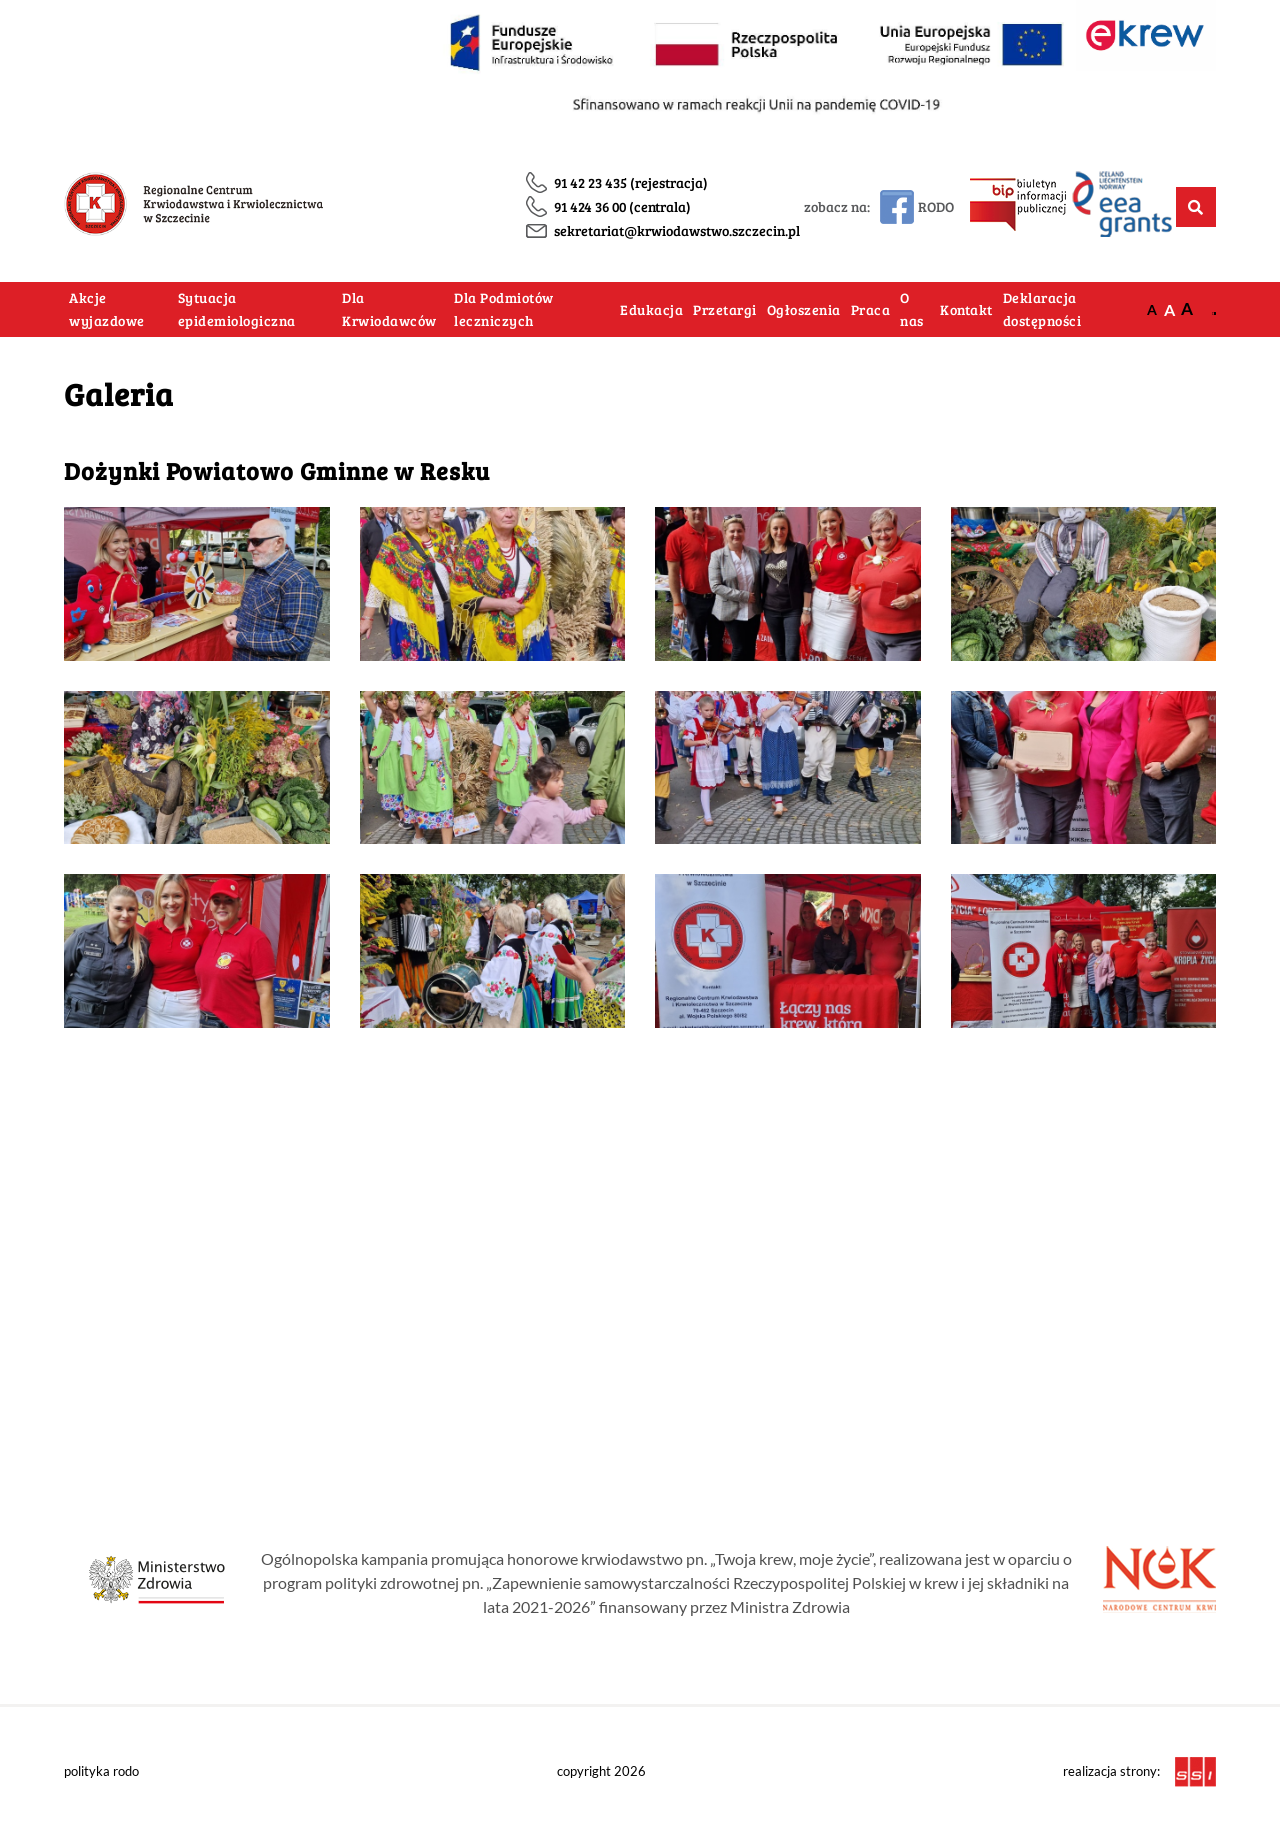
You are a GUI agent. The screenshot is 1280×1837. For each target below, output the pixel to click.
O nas (912, 309)
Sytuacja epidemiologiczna (237, 309)
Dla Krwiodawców (389, 309)
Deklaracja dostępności (1042, 309)
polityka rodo (101, 1771)
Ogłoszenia (804, 309)
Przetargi (725, 309)
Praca (871, 309)
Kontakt (966, 309)
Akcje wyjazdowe (107, 309)
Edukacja (651, 309)
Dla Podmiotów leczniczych (504, 309)
